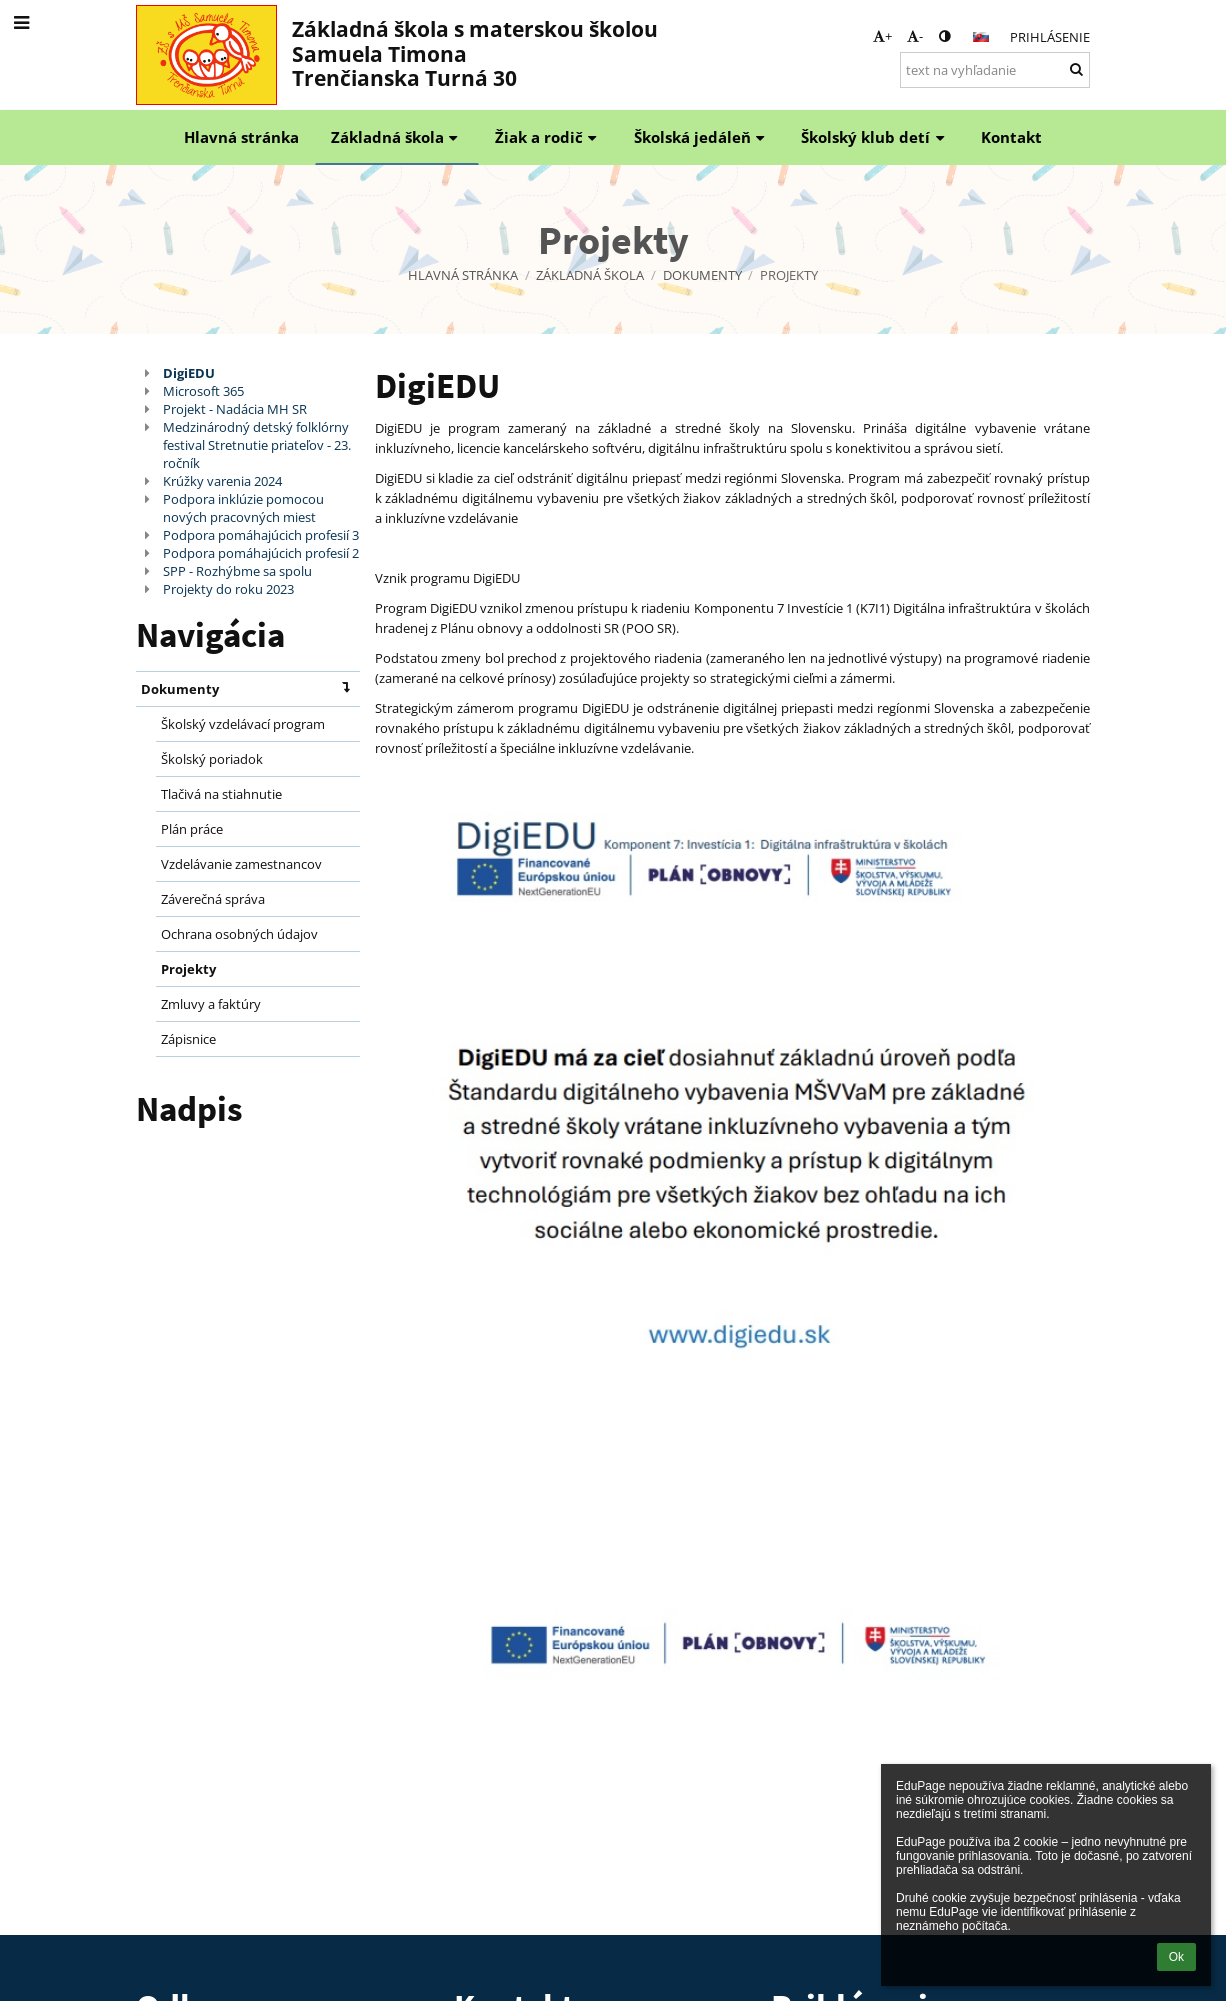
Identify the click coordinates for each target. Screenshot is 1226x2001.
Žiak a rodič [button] (548, 137)
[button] (981, 37)
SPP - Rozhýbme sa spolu (237, 571)
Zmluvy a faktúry (211, 1004)
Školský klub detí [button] (875, 137)
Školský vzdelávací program (243, 724)
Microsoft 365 (203, 391)
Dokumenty (250, 687)
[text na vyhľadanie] (995, 70)
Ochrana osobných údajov (239, 934)
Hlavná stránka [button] (241, 137)
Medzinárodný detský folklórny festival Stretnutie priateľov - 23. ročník (257, 445)
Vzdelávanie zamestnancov (241, 864)
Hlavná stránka (463, 275)
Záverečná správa (213, 899)
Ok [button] (1176, 1957)
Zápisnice (188, 1039)
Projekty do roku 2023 (228, 589)
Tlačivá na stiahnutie (221, 794)
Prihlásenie (1050, 37)
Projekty (789, 275)
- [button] (915, 36)
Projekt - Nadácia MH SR (235, 409)
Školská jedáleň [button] (702, 137)
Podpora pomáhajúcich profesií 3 (261, 535)
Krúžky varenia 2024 (222, 481)
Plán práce (192, 829)
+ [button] (882, 36)
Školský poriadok (212, 759)
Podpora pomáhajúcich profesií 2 (261, 553)
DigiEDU (189, 373)
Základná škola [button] (397, 137)
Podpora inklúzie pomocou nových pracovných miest (243, 508)
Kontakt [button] (1011, 137)
